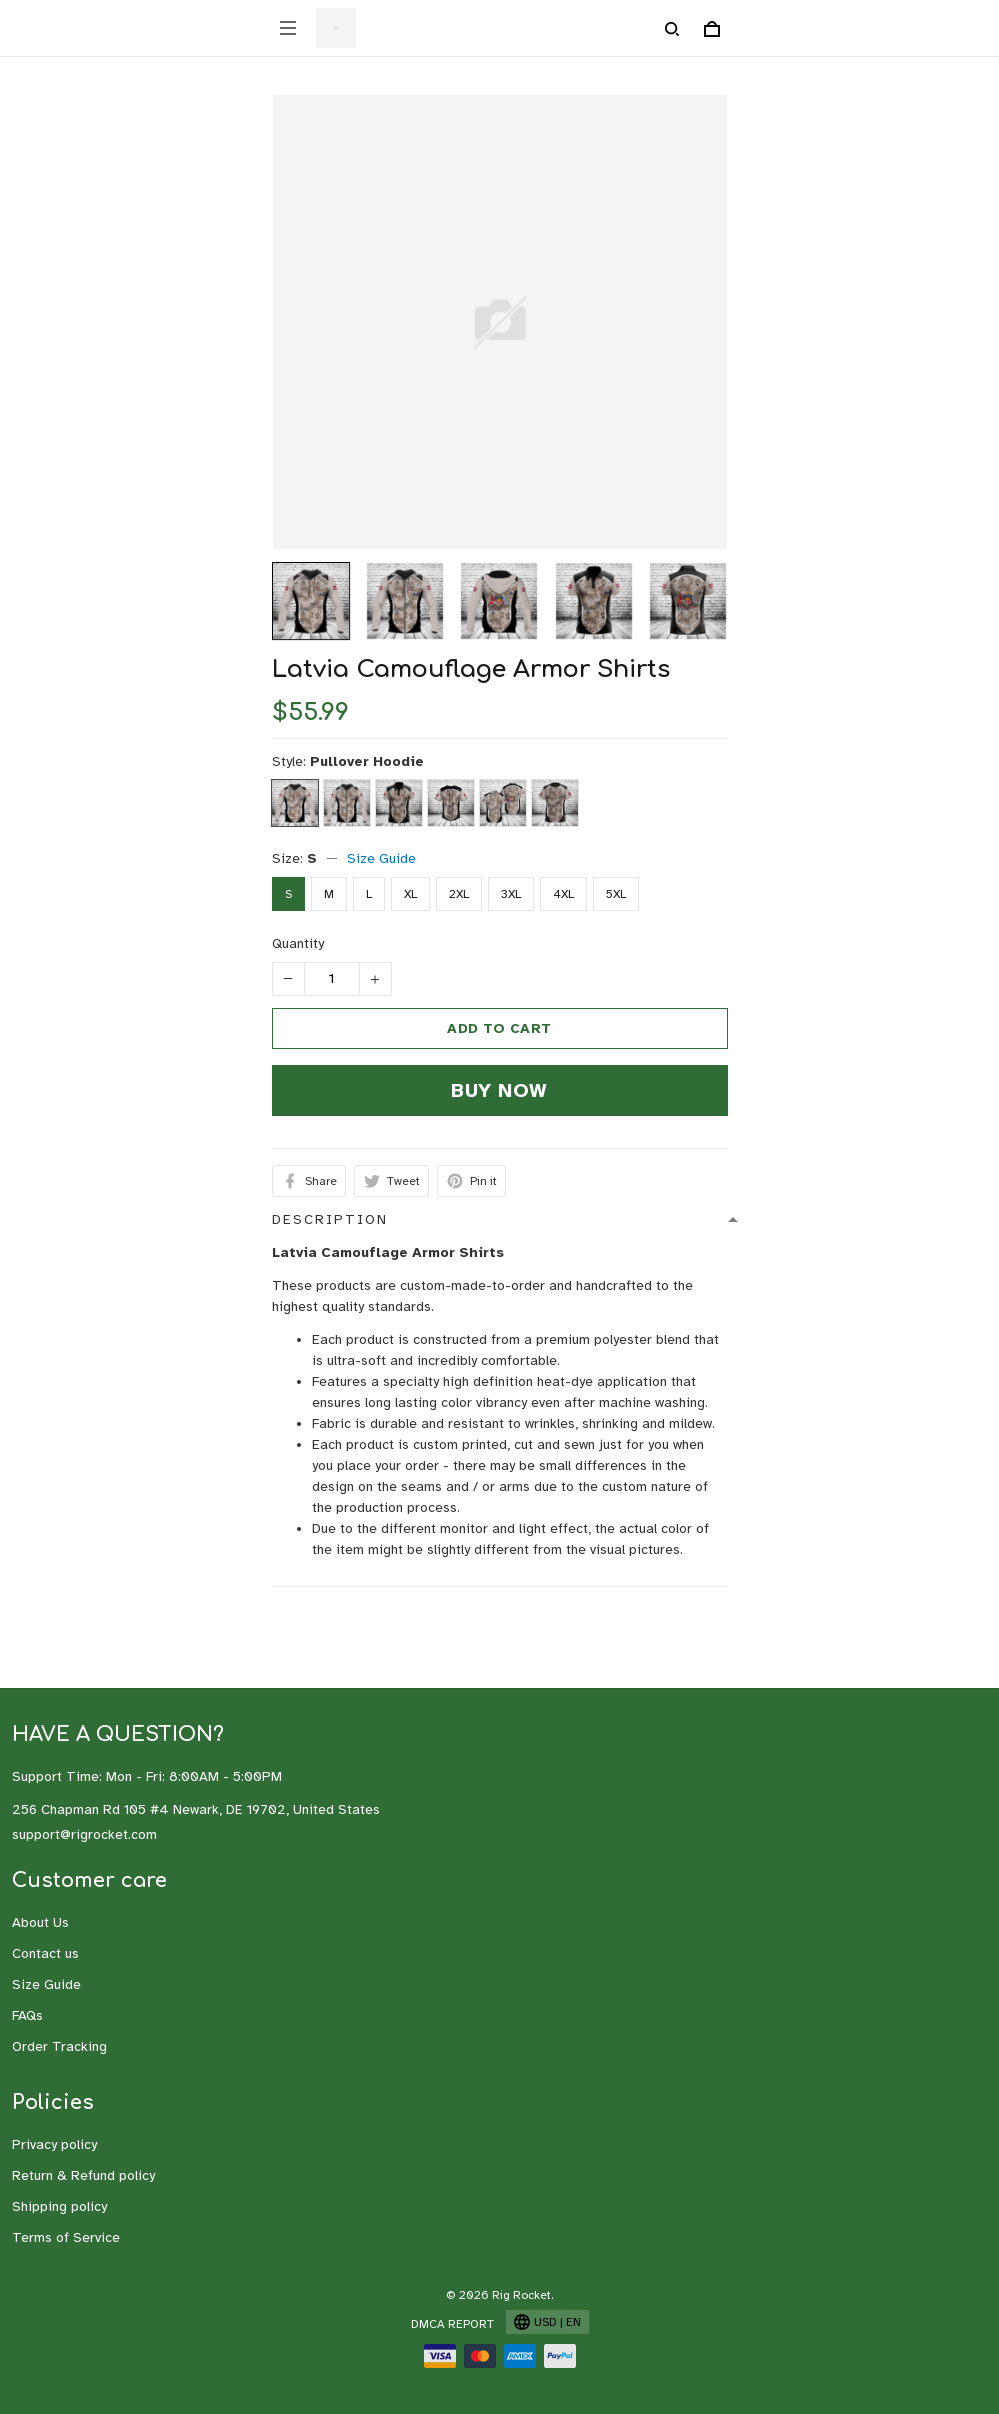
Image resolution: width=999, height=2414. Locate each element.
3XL (511, 894)
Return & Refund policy (83, 2175)
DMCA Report (452, 2324)
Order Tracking (59, 2046)
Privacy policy (54, 2144)
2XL (459, 894)
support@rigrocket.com (84, 1834)
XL (410, 894)
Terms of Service (66, 2237)
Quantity (298, 943)
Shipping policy (59, 2206)
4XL (563, 894)
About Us (40, 1922)
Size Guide (381, 858)
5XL (616, 894)
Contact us (45, 1953)
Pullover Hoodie (367, 761)
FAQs (27, 2015)
